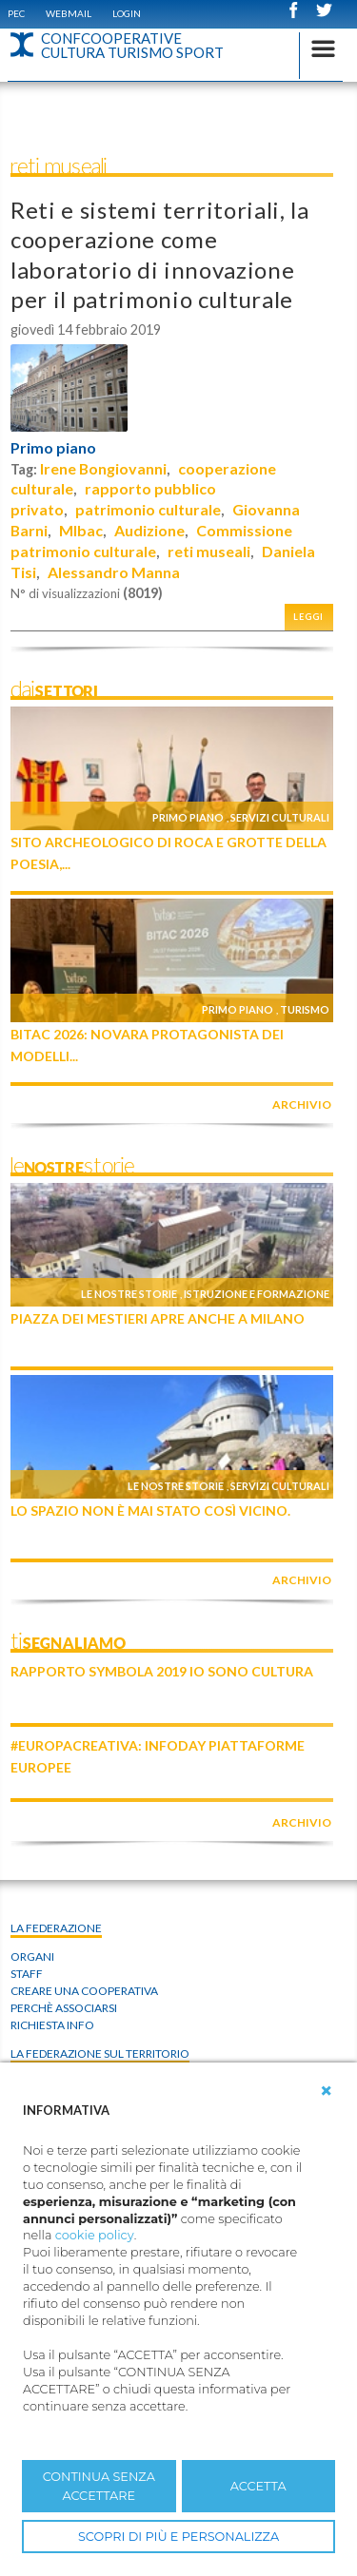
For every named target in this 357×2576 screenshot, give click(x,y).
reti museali (209, 551)
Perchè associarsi (63, 2008)
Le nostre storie (129, 1294)
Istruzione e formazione (256, 1294)
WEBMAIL (68, 13)
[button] (326, 2091)
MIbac (81, 530)
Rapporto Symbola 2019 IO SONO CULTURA (161, 1671)
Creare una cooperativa (84, 1991)
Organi (32, 1956)
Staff (26, 1973)
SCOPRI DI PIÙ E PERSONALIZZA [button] (178, 2536)
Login (126, 13)
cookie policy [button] (94, 2235)
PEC (16, 13)
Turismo (304, 1009)
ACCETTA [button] (258, 2486)
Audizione (149, 530)
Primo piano (53, 447)
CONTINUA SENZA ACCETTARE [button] (99, 2485)
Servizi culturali (279, 817)
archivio (301, 1104)
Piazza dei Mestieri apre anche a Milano (157, 1318)
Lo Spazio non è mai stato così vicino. (150, 1510)
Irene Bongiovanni (103, 468)
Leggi (308, 616)
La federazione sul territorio (99, 2053)
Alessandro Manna (114, 572)
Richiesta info (52, 2025)
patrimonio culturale (148, 509)
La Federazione (56, 1928)
